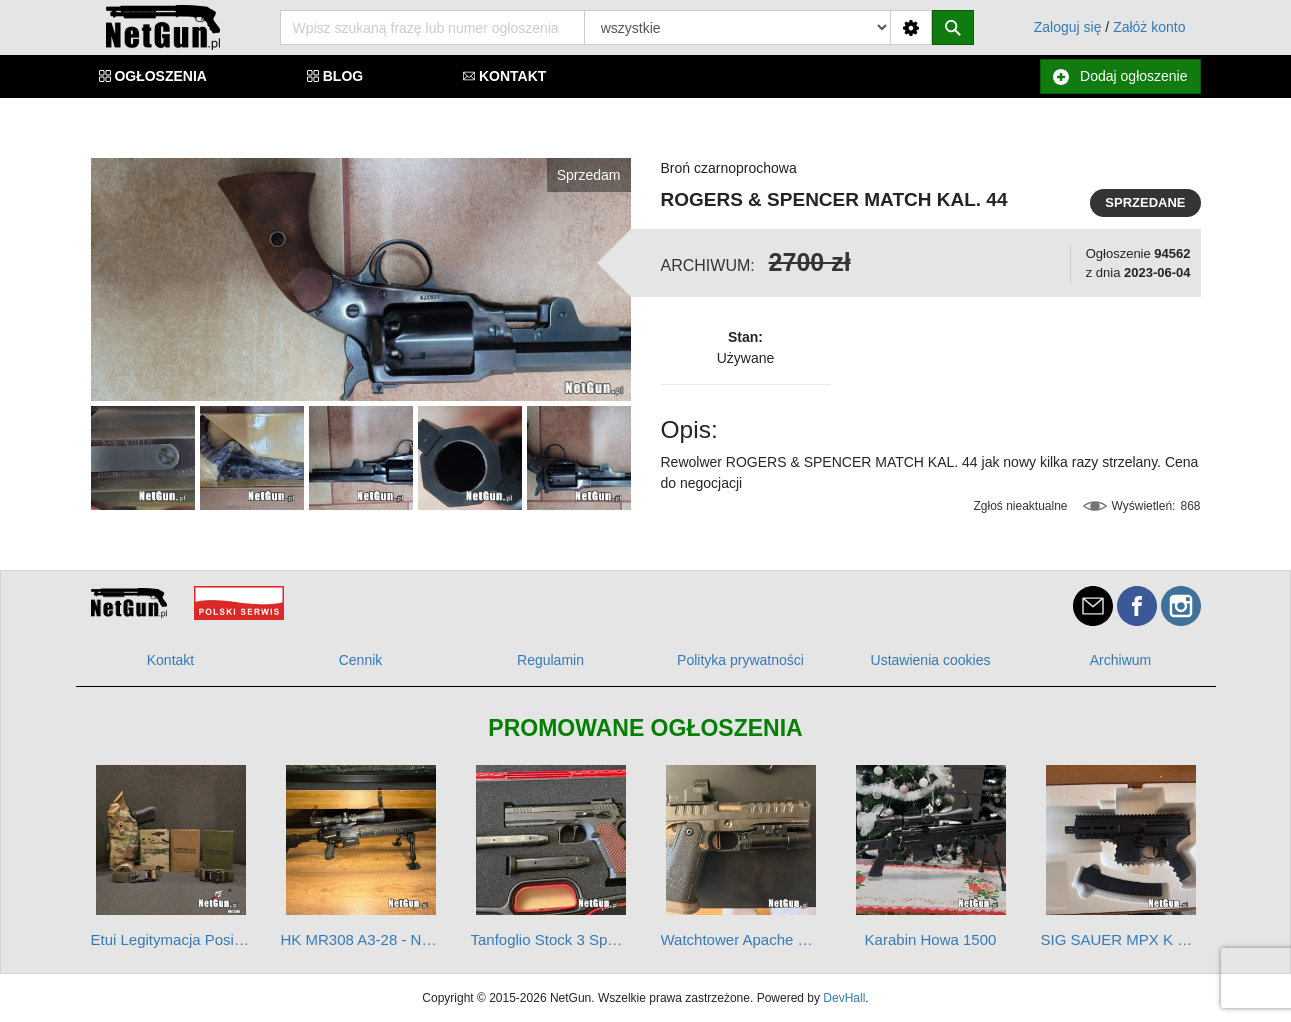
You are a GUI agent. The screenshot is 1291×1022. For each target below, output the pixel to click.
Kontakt (170, 660)
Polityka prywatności (740, 660)
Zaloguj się (1068, 27)
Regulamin (550, 660)
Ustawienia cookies (931, 660)
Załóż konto (1149, 27)
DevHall (844, 998)
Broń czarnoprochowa (729, 168)
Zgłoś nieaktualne (1020, 506)
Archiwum (1120, 660)
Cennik (361, 660)
